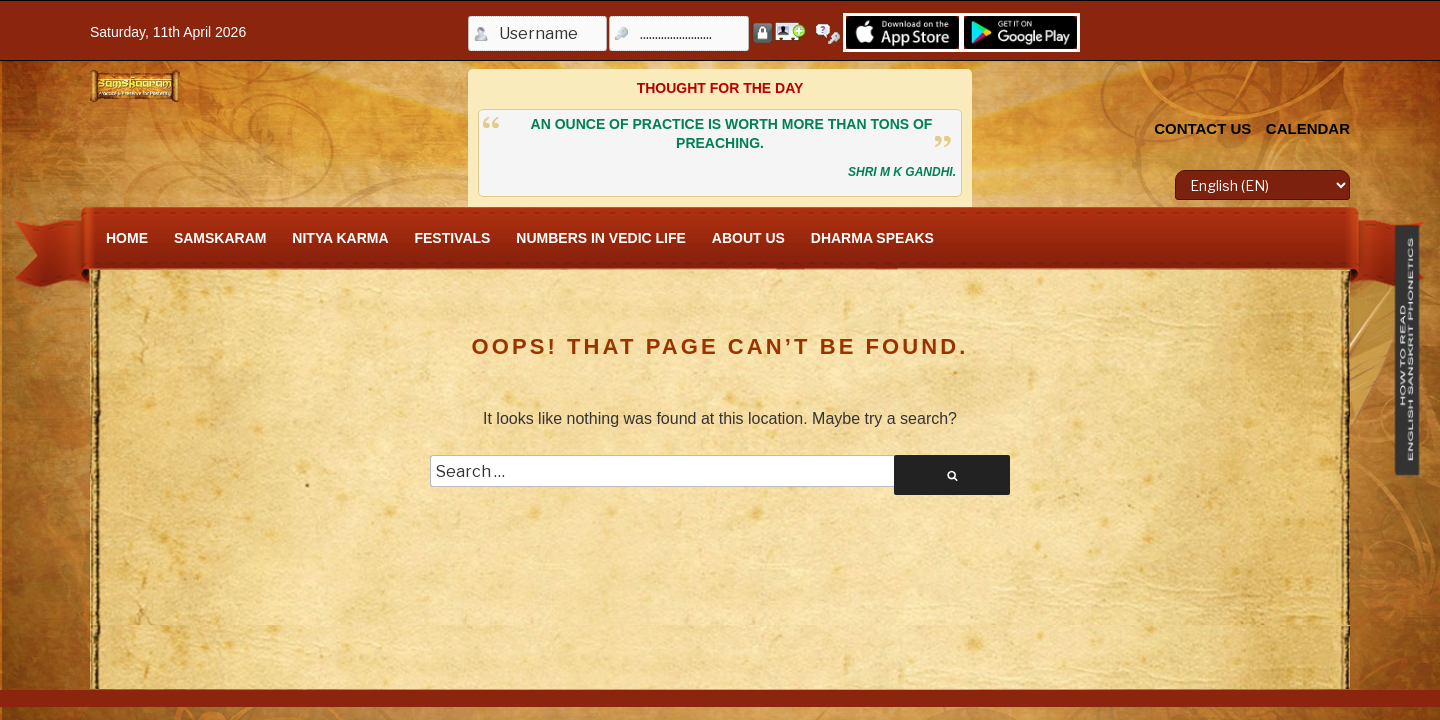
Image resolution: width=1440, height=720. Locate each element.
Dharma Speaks (872, 238)
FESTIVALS (452, 238)
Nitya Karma (340, 238)
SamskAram (220, 238)
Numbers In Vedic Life (601, 238)
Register (790, 31)
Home (127, 238)
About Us (748, 238)
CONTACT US (1202, 128)
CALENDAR (1308, 128)
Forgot (831, 34)
